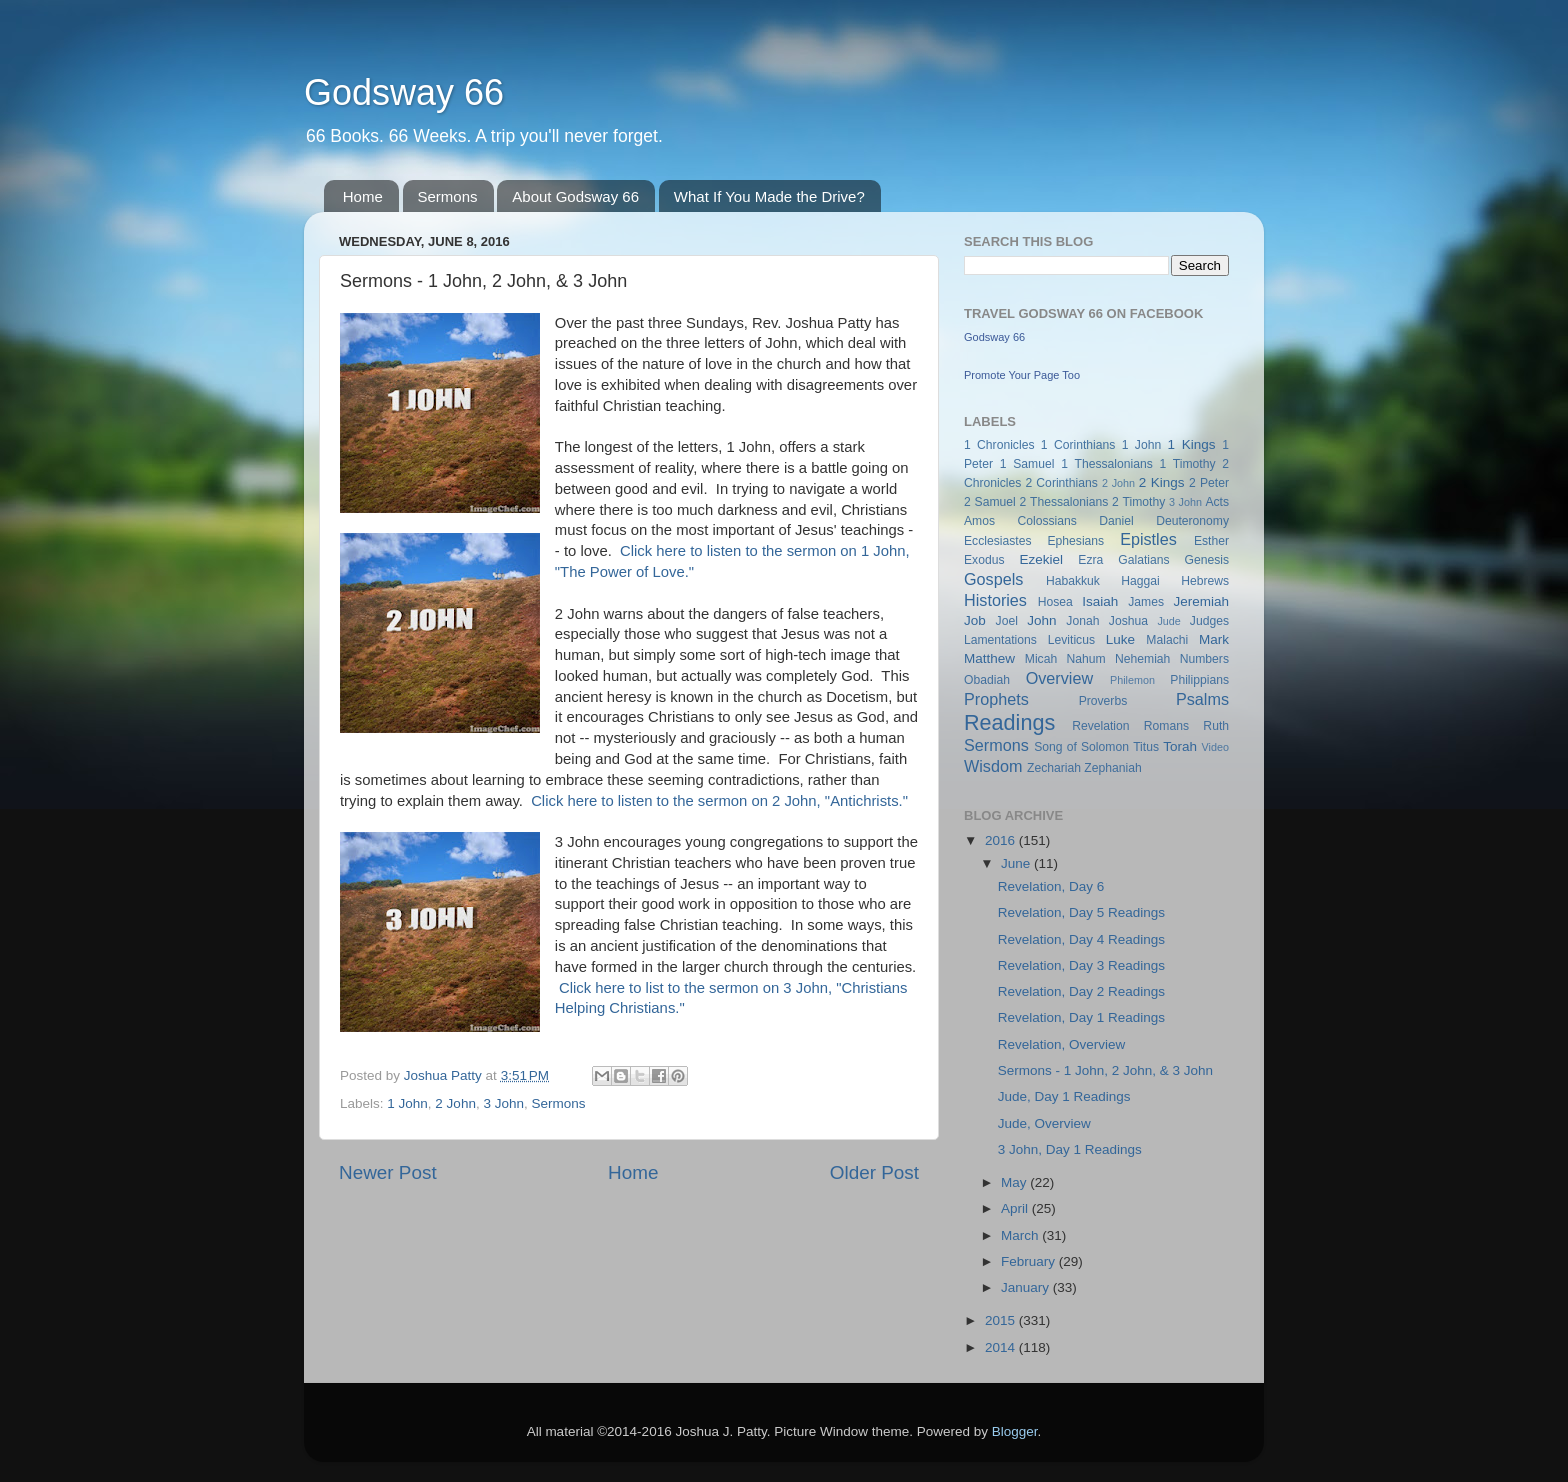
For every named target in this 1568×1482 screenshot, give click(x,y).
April (1016, 1208)
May (1015, 1182)
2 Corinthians (1061, 483)
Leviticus (1071, 640)
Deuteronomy (1192, 521)
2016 (1002, 840)
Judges (1209, 621)
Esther (1211, 541)
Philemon (1132, 680)
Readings (1009, 722)
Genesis (1206, 560)
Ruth (1216, 726)
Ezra (1090, 560)
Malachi (1167, 640)
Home (363, 196)
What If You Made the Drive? (769, 196)
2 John (455, 1103)
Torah (1180, 746)
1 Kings (1192, 444)
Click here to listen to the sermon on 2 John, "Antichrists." (719, 801)
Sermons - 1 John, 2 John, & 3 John (1105, 1070)
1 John (407, 1103)
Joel (1007, 621)
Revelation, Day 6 (1051, 886)
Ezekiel (1041, 559)
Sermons (448, 196)
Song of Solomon (1081, 747)
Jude (1168, 621)
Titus (1146, 747)
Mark (1214, 639)
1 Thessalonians (1107, 464)
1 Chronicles (999, 445)
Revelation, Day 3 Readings (1081, 965)
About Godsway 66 (575, 196)
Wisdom (993, 766)
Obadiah (987, 680)
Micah (1041, 659)
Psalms (1202, 699)
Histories (995, 600)
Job (975, 620)
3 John (503, 1103)
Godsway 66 (404, 92)
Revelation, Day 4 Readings (1081, 939)
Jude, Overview (1044, 1123)
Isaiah (1100, 601)
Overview (1059, 678)
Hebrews (1205, 581)
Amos (979, 521)
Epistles (1148, 539)
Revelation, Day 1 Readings (1081, 1017)
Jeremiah (1202, 601)
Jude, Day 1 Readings (1064, 1096)
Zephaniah (1112, 768)
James (1146, 602)
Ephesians (1075, 541)
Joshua (1128, 621)
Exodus (984, 560)
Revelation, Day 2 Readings (1081, 991)
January (1027, 1287)
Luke (1120, 639)
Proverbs (1103, 701)
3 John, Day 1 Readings (1070, 1149)
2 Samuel (990, 502)
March (1021, 1235)
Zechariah (1054, 768)
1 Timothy (1188, 464)
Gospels (993, 579)
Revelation (1100, 726)
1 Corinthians (1078, 445)
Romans (1166, 726)
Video (1215, 747)
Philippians (1199, 680)
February (1030, 1261)
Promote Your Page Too (1022, 375)
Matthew (989, 658)
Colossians (1046, 521)
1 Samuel (1027, 464)
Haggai (1140, 581)
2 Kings (1162, 482)
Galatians (1143, 560)
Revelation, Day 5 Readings (1081, 912)
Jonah (1082, 621)
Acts (1217, 502)
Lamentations (1000, 640)
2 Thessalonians (1064, 502)
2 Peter (1209, 483)
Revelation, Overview (1062, 1044)
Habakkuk (1073, 581)
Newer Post (388, 1172)
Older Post (874, 1172)
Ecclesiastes (997, 541)
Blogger (1015, 1431)
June (1017, 863)
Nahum (1086, 659)
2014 (1002, 1347)
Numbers (1204, 659)
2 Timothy (1138, 502)
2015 (1002, 1320)
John (1041, 620)
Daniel (1116, 521)
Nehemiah (1142, 659)
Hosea (1055, 602)
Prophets (996, 699)
